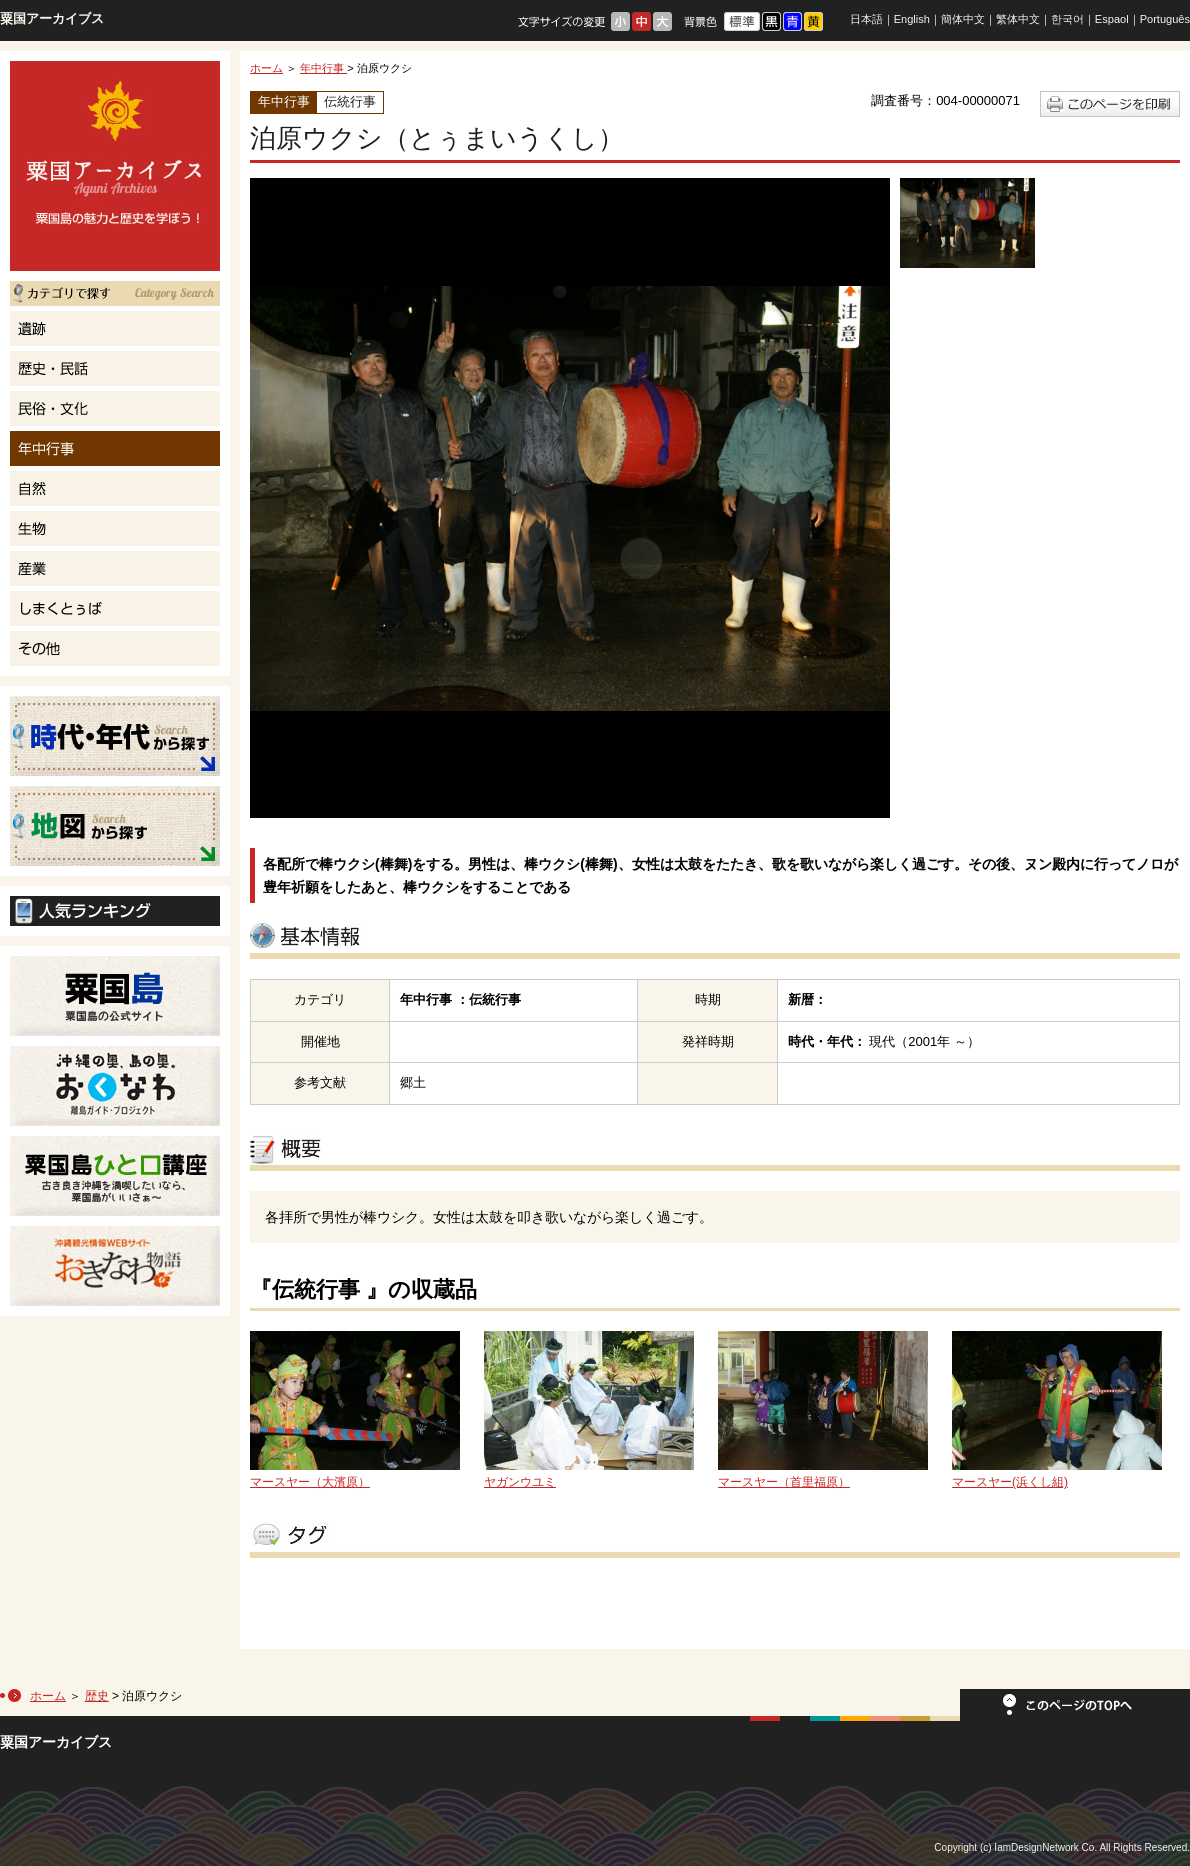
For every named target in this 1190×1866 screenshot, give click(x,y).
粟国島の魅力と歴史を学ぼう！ (115, 166)
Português (1165, 19)
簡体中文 (963, 19)
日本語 (866, 19)
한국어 (1067, 19)
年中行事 (323, 68)
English (912, 19)
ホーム (266, 68)
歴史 (97, 1696)
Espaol (1112, 19)
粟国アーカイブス (52, 18)
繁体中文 (1018, 19)
